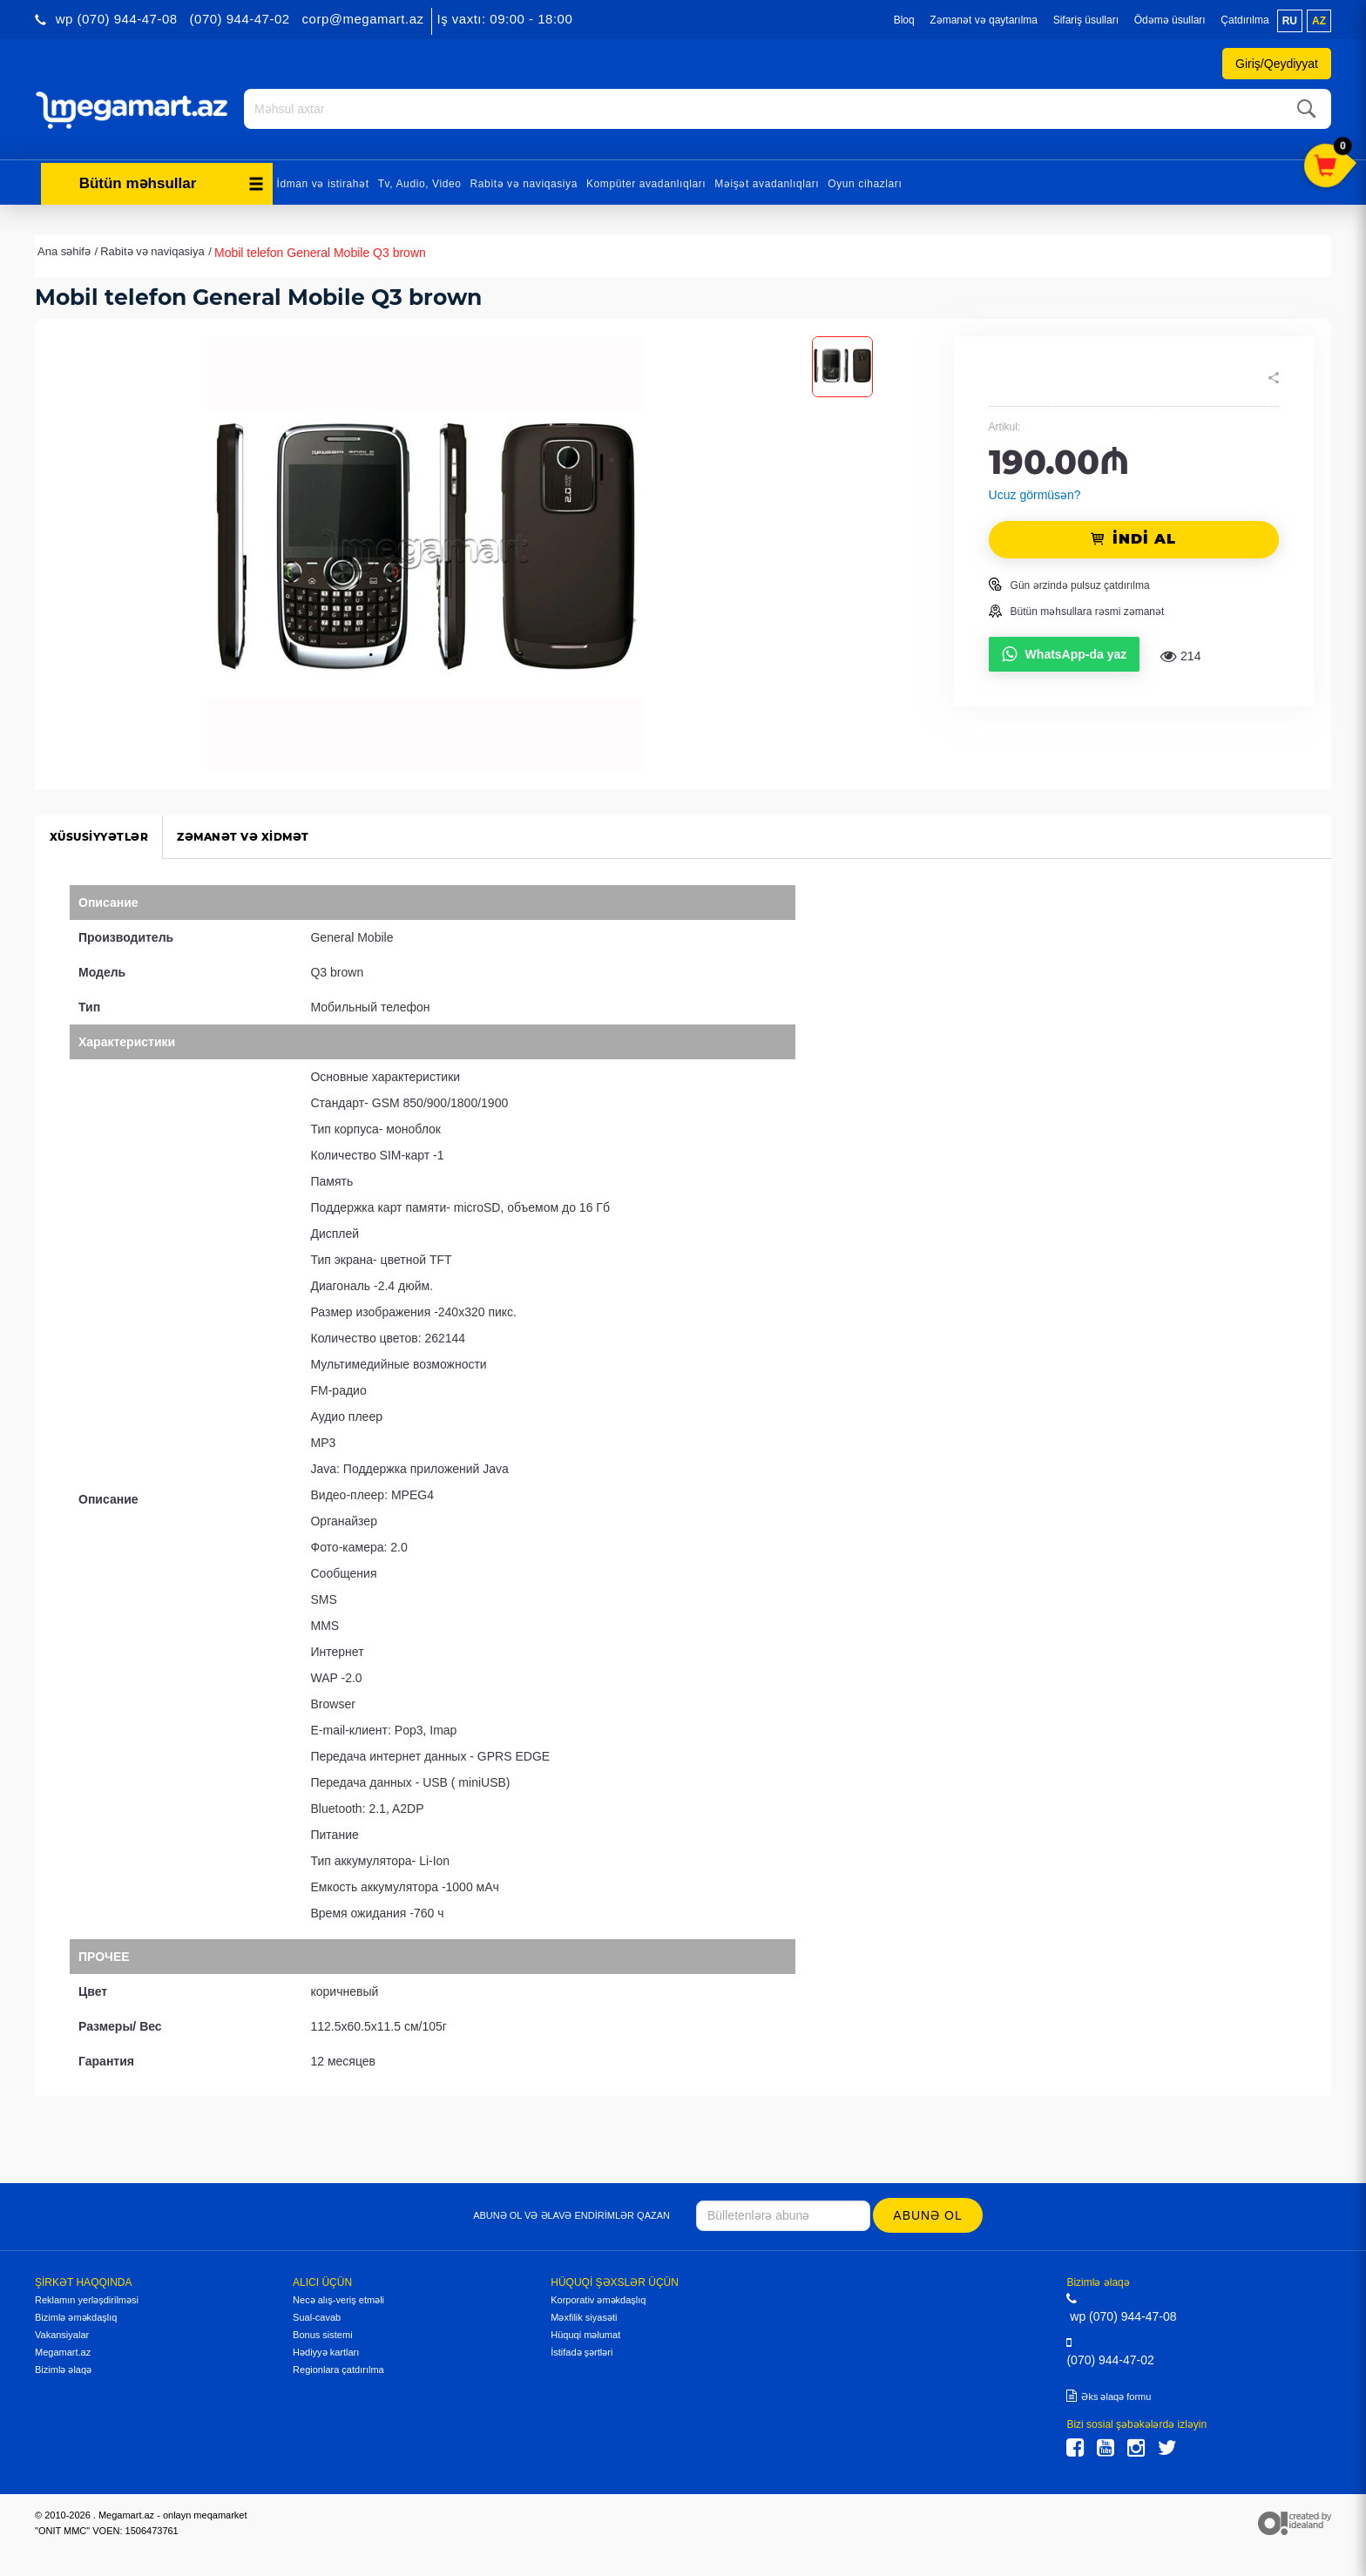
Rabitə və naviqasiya (524, 181)
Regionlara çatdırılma (338, 2367)
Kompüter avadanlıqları (646, 181)
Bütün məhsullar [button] (171, 180)
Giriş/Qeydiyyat (1276, 64)
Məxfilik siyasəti (584, 2314)
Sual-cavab (317, 2314)
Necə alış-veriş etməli (338, 2297)
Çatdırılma (1244, 20)
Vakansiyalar (62, 2332)
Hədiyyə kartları (326, 2349)
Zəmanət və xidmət (253, 834)
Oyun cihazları (865, 181)
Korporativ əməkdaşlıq (598, 2297)
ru (1289, 21)
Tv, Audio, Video (420, 181)
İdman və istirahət (323, 181)
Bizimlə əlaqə (63, 2367)
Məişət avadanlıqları (766, 181)
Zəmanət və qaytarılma (984, 20)
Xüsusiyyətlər (102, 834)
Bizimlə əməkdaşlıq (76, 2314)
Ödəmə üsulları (1170, 20)
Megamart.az (63, 2349)
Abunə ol (929, 2213)
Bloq (904, 20)
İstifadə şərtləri (581, 2349)
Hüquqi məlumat (585, 2332)
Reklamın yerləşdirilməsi (87, 2297)
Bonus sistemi (322, 2332)
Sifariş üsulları (1086, 20)
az (1319, 21)
